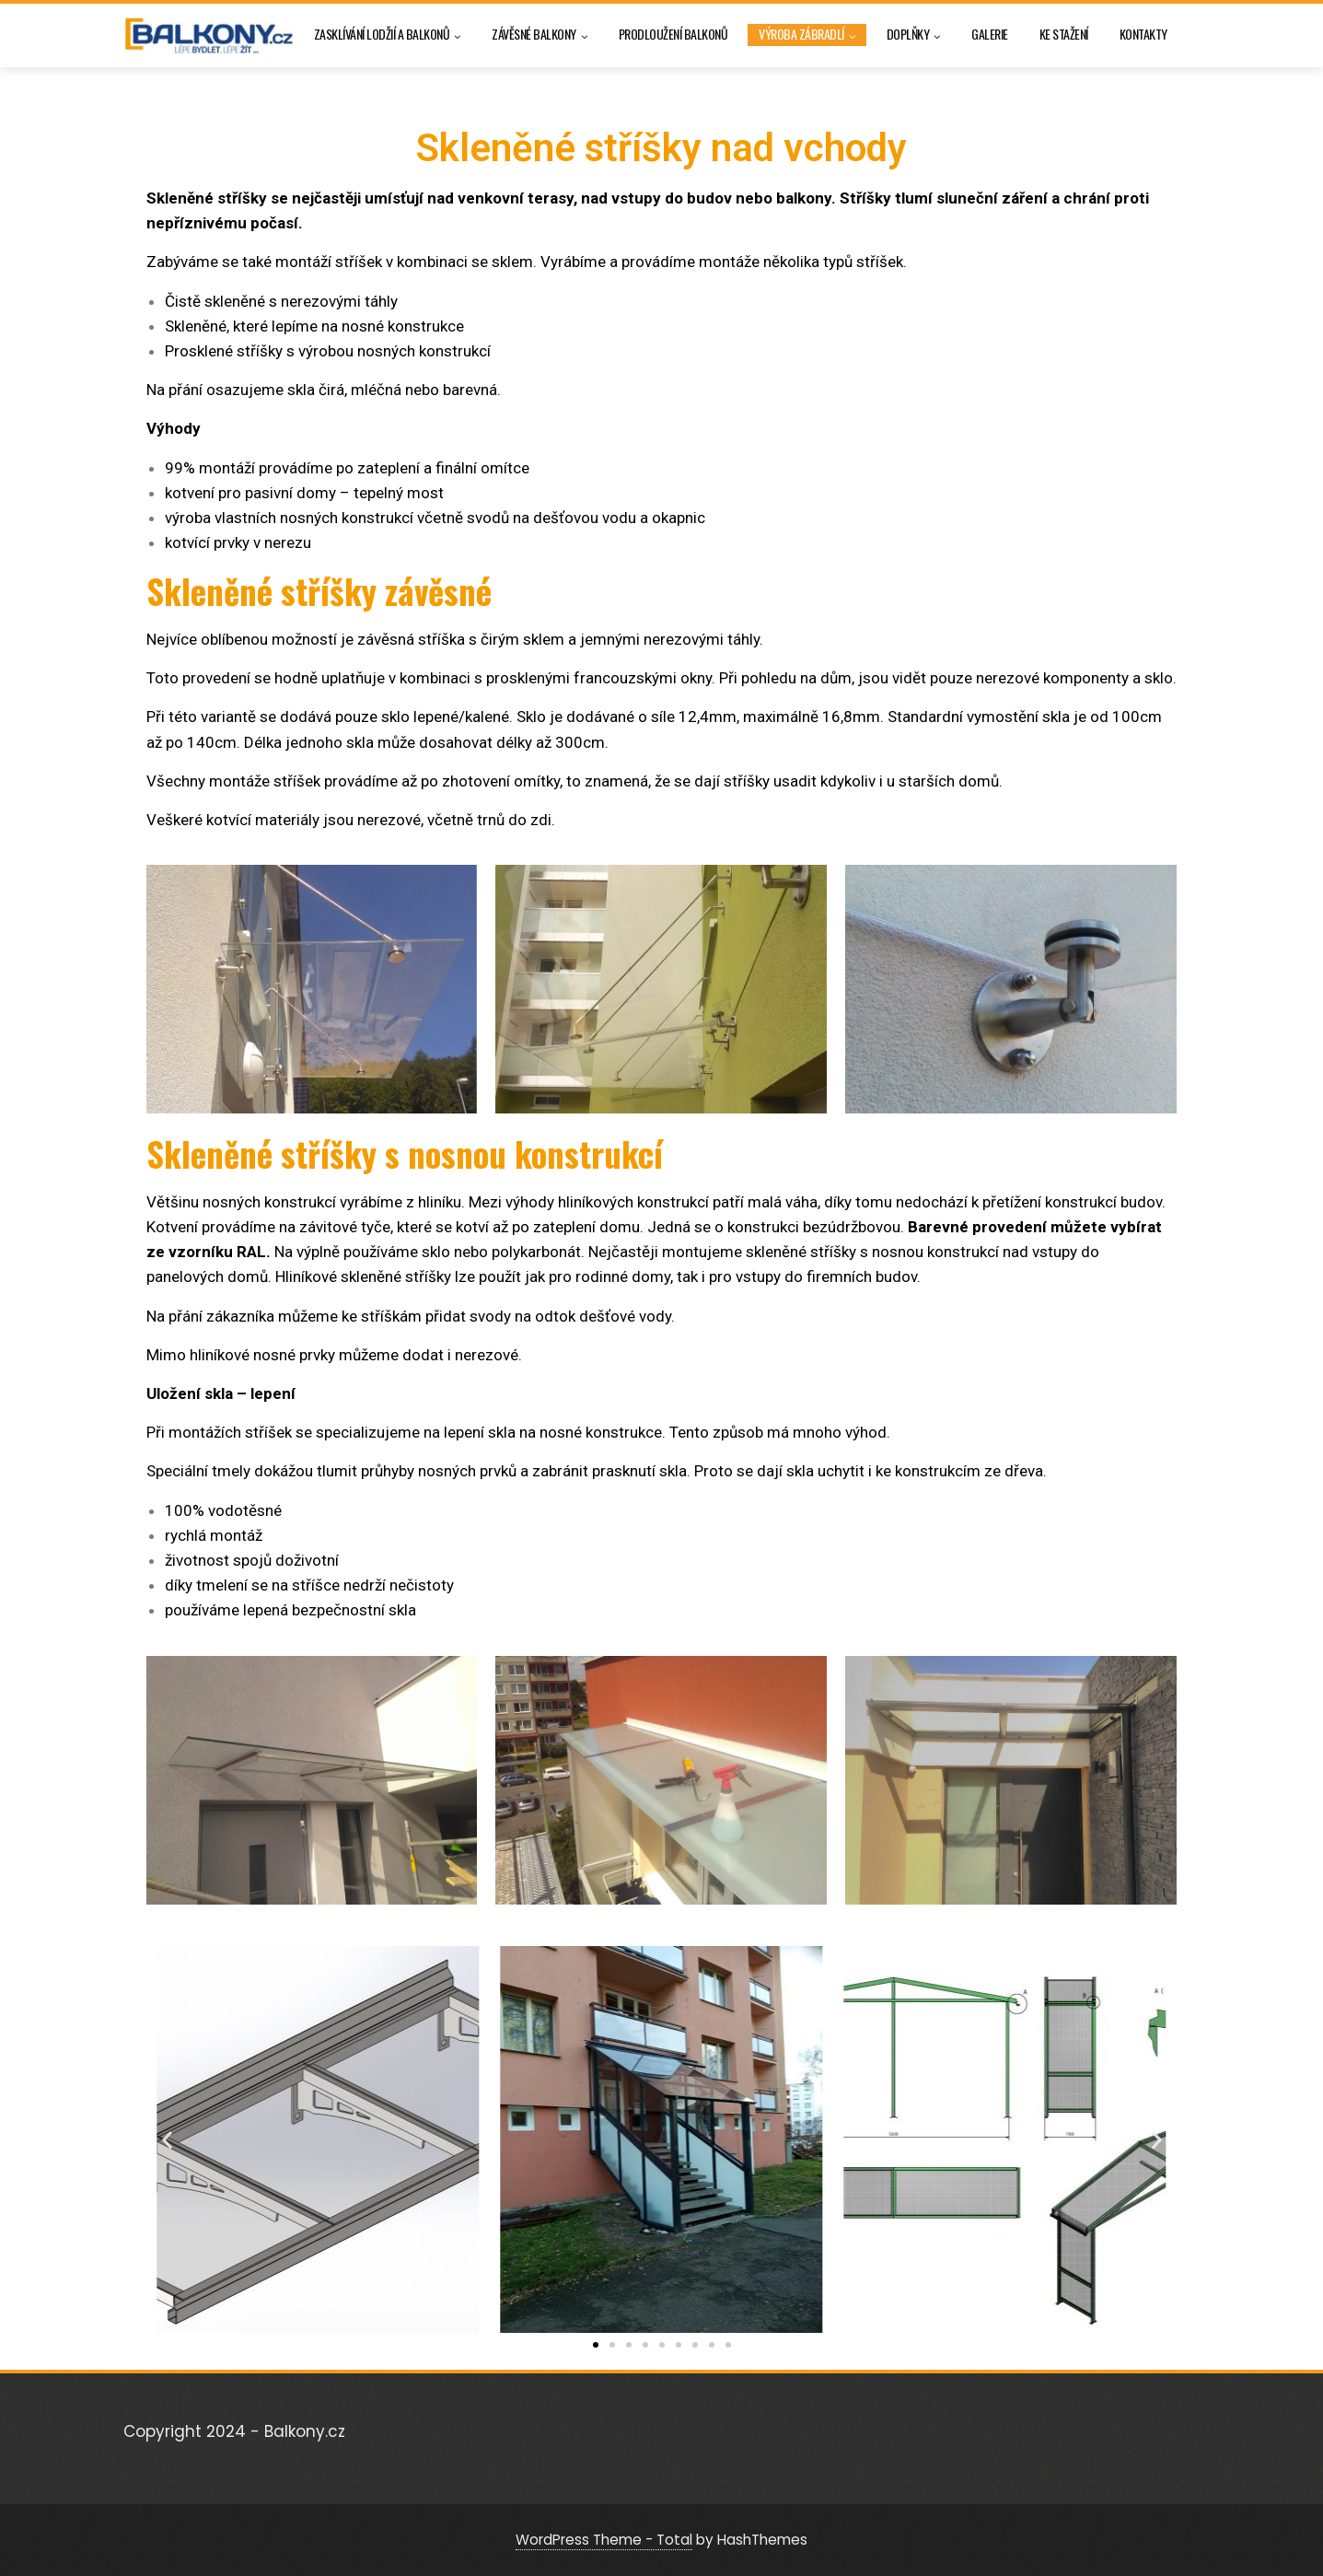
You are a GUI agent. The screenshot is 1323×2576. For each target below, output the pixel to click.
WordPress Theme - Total (604, 2539)
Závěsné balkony (539, 35)
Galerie (989, 33)
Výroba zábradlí (807, 35)
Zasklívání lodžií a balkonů (387, 35)
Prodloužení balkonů (673, 33)
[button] (167, 2139)
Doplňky (914, 35)
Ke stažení (1063, 33)
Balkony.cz (304, 2431)
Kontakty (1143, 33)
